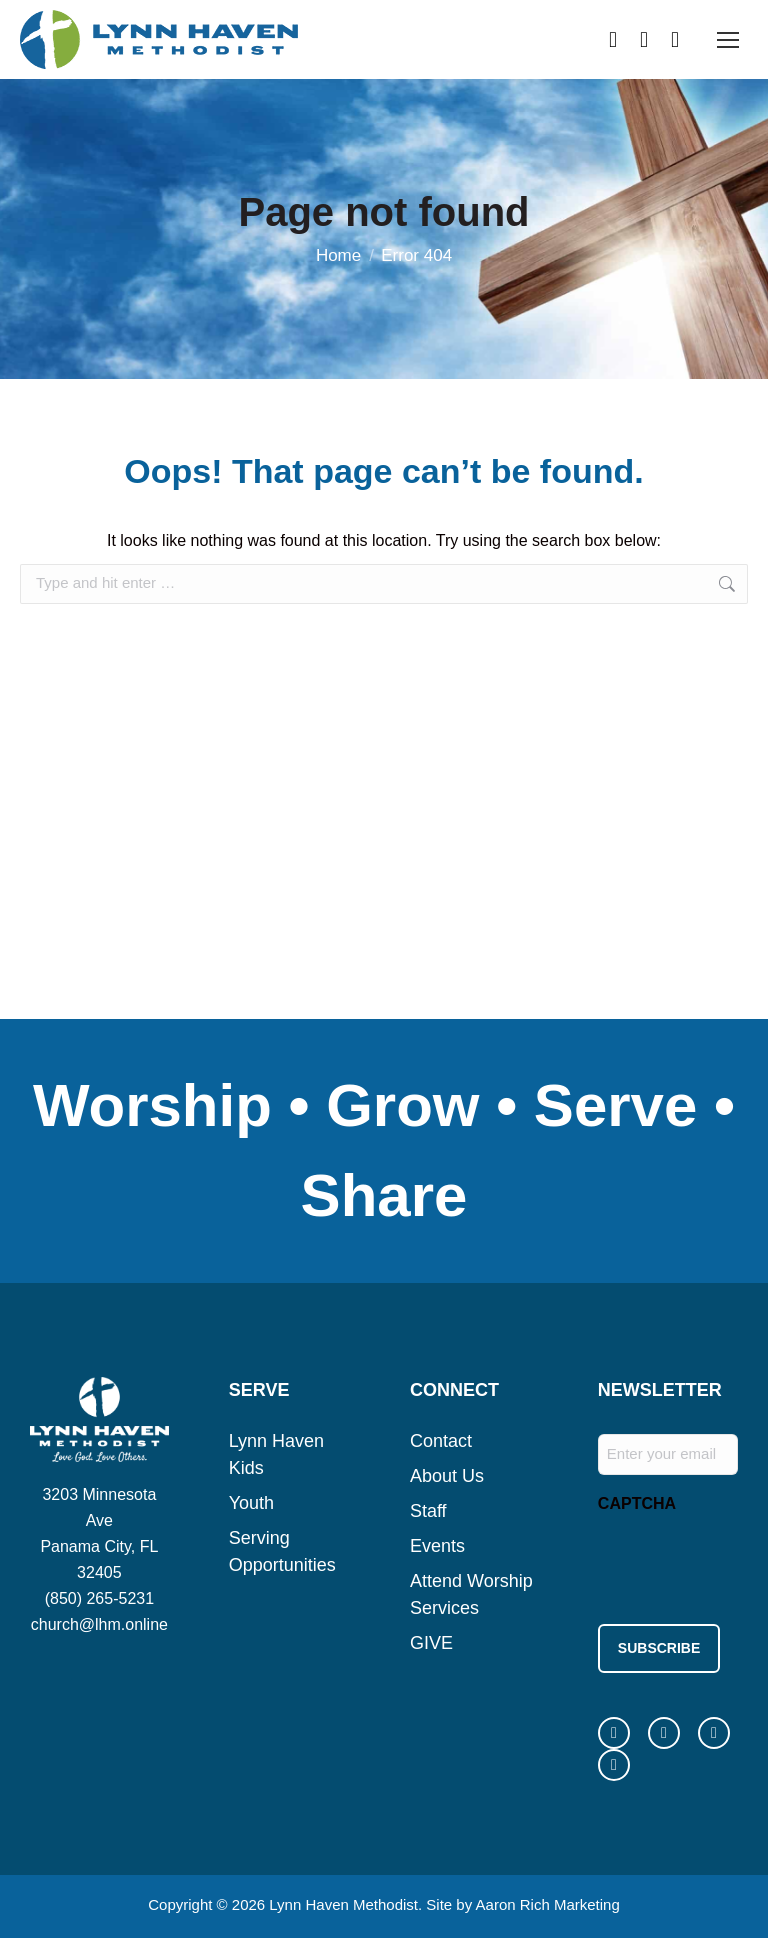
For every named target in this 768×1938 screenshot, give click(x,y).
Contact (441, 1441)
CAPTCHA (637, 1503)
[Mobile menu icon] (728, 40)
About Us (447, 1476)
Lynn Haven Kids (276, 1454)
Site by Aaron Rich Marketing (522, 1897)
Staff (428, 1511)
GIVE (431, 1643)
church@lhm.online (99, 1624)
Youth (251, 1503)
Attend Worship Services (471, 1594)
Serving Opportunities (282, 1551)
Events (437, 1546)
